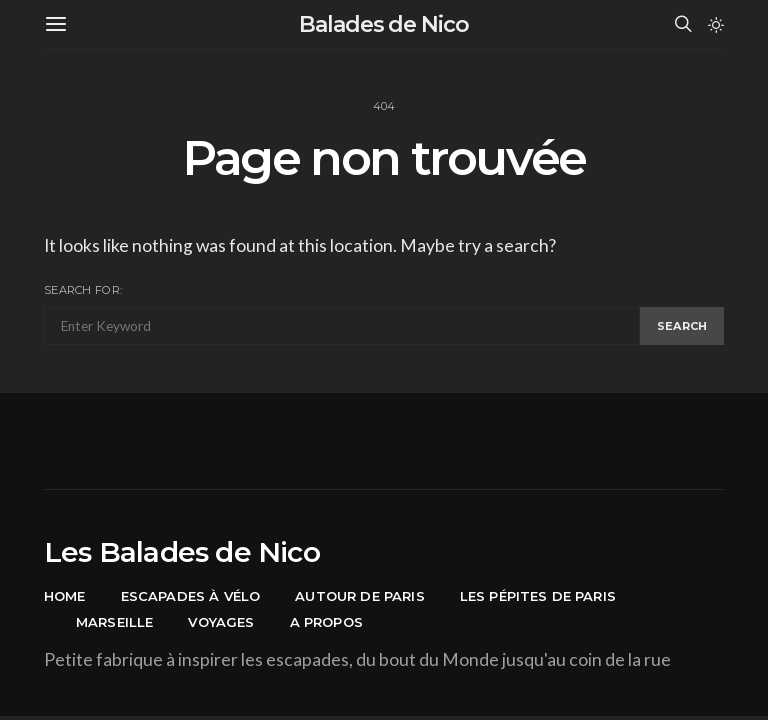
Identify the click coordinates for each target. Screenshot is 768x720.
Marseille (114, 622)
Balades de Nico (384, 24)
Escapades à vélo (191, 596)
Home (65, 596)
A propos (326, 622)
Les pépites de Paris (538, 596)
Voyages (221, 622)
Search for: (83, 290)
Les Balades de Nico (182, 552)
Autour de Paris (359, 596)
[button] (716, 25)
